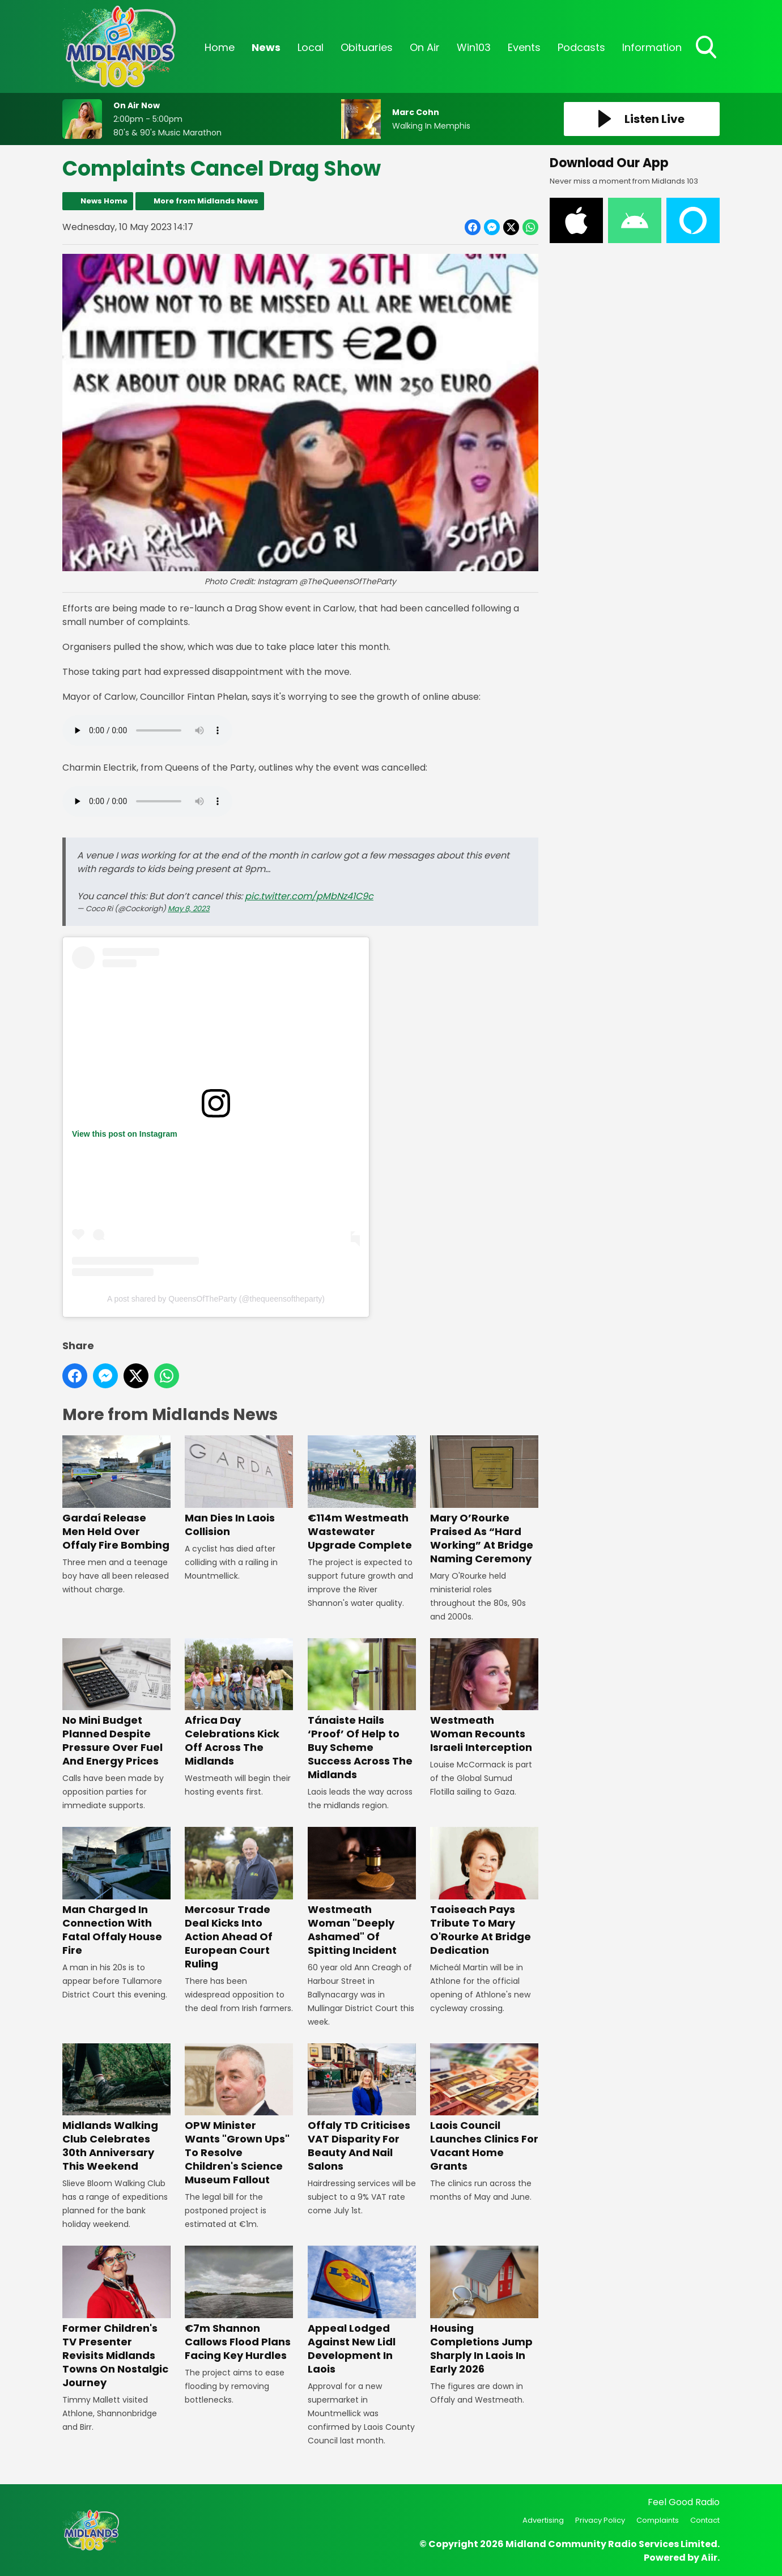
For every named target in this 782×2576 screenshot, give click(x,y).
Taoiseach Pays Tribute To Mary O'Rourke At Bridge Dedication (484, 1892)
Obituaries (367, 47)
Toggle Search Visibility (707, 48)
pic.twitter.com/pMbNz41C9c (309, 896)
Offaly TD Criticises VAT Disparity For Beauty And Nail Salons (362, 2108)
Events (524, 47)
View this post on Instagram (124, 1133)
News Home (104, 200)
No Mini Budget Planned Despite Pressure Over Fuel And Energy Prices (116, 1703)
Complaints (657, 2520)
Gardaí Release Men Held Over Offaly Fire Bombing (116, 1493)
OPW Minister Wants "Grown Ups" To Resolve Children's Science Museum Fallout (239, 2115)
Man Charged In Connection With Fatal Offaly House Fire (116, 1892)
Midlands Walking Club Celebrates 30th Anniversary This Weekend (116, 2108)
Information (652, 47)
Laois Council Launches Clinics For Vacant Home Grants (484, 2108)
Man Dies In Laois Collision (239, 1486)
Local (311, 47)
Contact (705, 2520)
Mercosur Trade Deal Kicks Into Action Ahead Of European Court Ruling (239, 1898)
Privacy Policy (600, 2520)
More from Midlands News (206, 200)
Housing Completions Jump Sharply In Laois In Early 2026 (484, 2310)
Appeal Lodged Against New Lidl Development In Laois (362, 2310)
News (266, 47)
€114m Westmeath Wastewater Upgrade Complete (362, 1493)
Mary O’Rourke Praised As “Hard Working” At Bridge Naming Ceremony (484, 1500)
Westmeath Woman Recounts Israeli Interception (484, 1696)
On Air (425, 47)
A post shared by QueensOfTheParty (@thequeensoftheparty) (216, 1298)
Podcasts (581, 47)
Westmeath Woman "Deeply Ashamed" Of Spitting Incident (362, 1892)
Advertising (543, 2520)
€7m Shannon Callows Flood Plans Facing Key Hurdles (239, 2304)
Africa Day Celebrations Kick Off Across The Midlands (239, 1703)
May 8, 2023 (189, 908)
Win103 (474, 47)
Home (220, 47)
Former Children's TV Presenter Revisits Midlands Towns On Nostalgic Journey (116, 2317)
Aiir (709, 2557)
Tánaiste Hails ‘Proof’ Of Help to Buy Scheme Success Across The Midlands (362, 1710)
